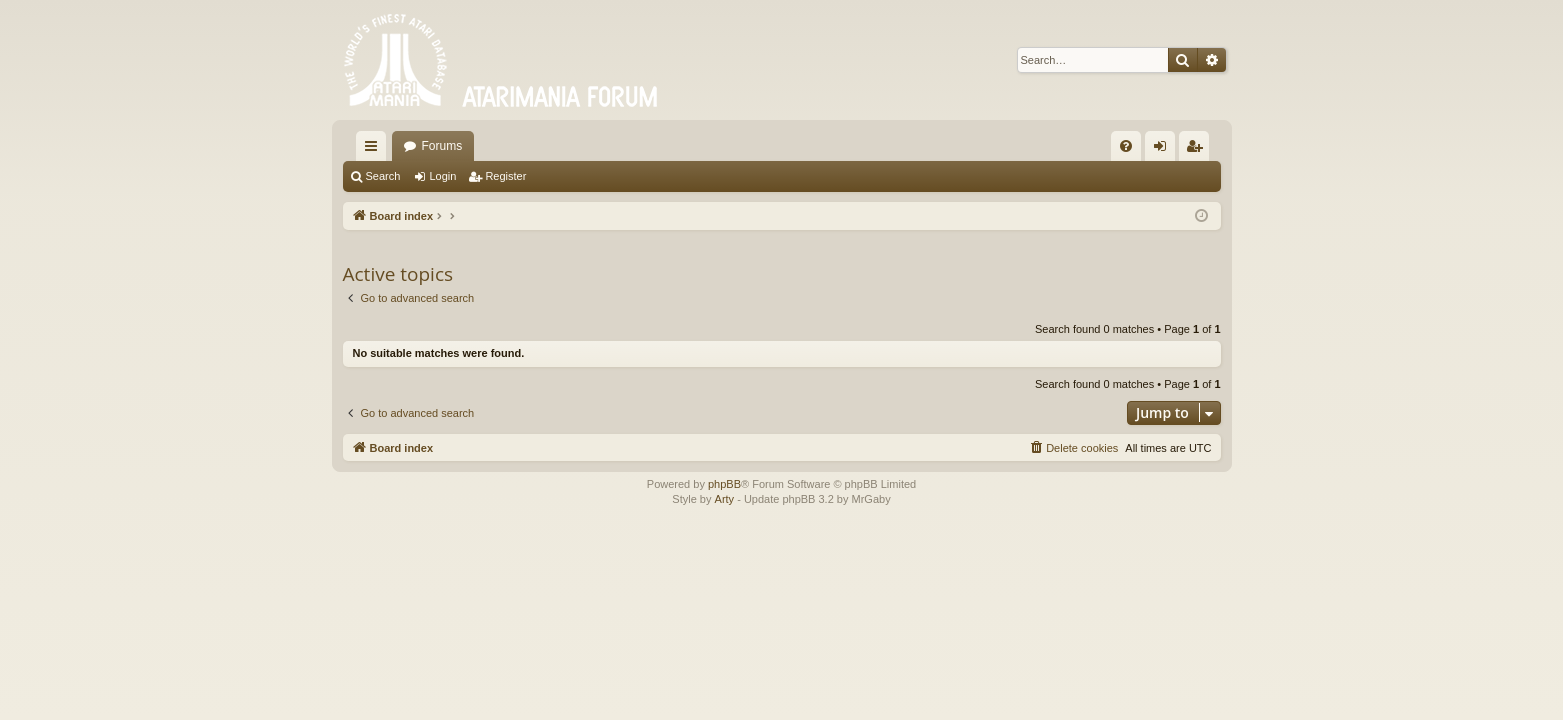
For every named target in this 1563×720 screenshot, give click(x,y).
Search (383, 176)
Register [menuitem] (1197, 150)
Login (442, 176)
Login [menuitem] (1163, 150)
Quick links (375, 150)
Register (505, 176)
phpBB (724, 484)
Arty (725, 499)
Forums (442, 146)
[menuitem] (1126, 146)
